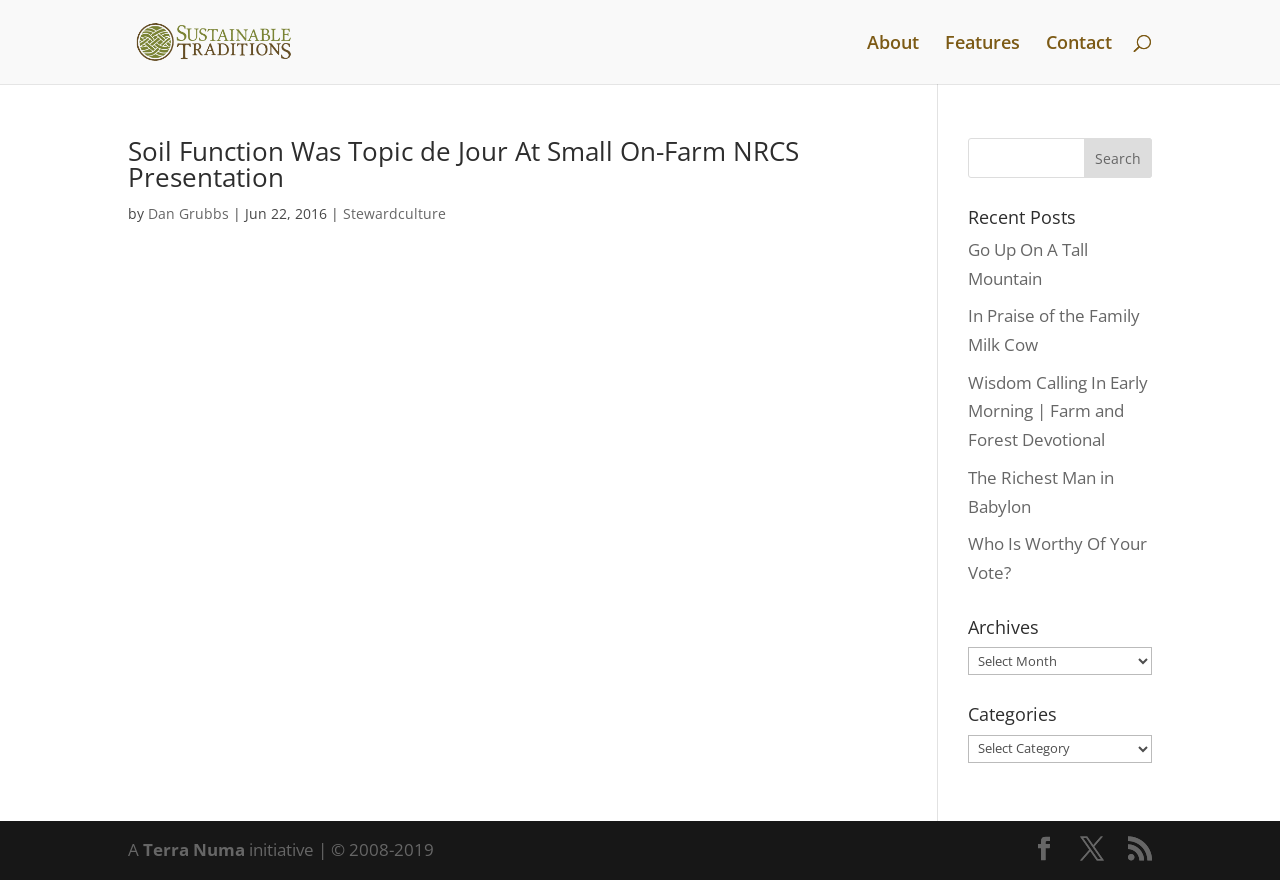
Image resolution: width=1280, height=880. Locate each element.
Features (982, 44)
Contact (1079, 44)
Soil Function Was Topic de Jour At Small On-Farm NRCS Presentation (463, 164)
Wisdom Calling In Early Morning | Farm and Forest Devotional (1058, 411)
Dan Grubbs (188, 213)
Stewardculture (394, 213)
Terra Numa (194, 849)
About (893, 44)
